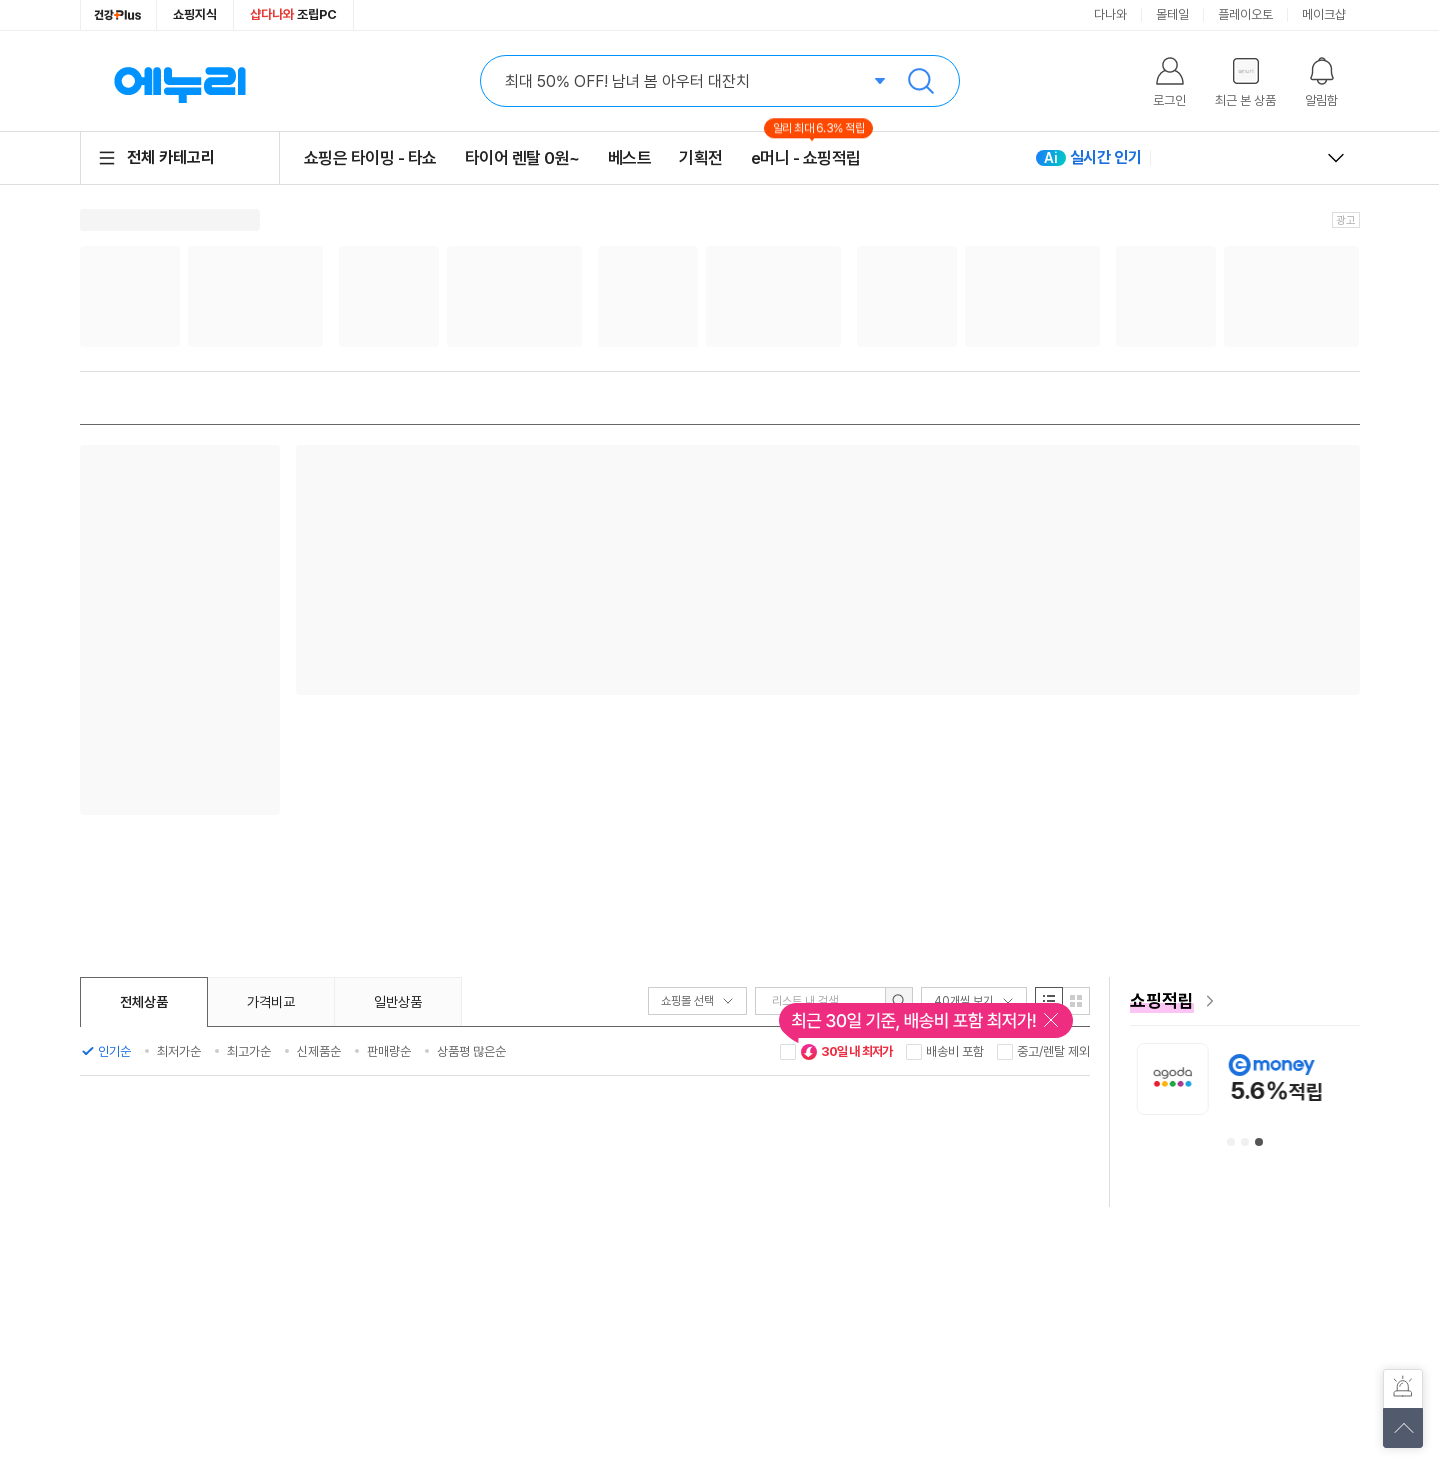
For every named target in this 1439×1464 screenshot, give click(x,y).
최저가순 (179, 1051)
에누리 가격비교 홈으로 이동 (180, 81)
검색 (921, 81)
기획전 (701, 158)
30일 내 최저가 (847, 1052)
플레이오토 (1245, 14)
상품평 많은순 (471, 1051)
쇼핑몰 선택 (697, 1001)
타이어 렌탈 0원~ (522, 158)
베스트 (630, 158)
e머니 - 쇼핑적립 (806, 157)
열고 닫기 (1336, 158)
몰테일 (1172, 14)
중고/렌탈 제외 (1053, 1051)
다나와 (1110, 14)
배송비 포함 (955, 1051)
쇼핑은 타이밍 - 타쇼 (370, 158)
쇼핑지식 (195, 14)
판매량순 (389, 1051)
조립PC (293, 14)
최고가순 (249, 1051)
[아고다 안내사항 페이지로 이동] (1323, 1078)
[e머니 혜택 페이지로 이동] (1245, 1001)
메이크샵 (1324, 14)
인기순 (114, 1051)
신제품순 (319, 1051)
